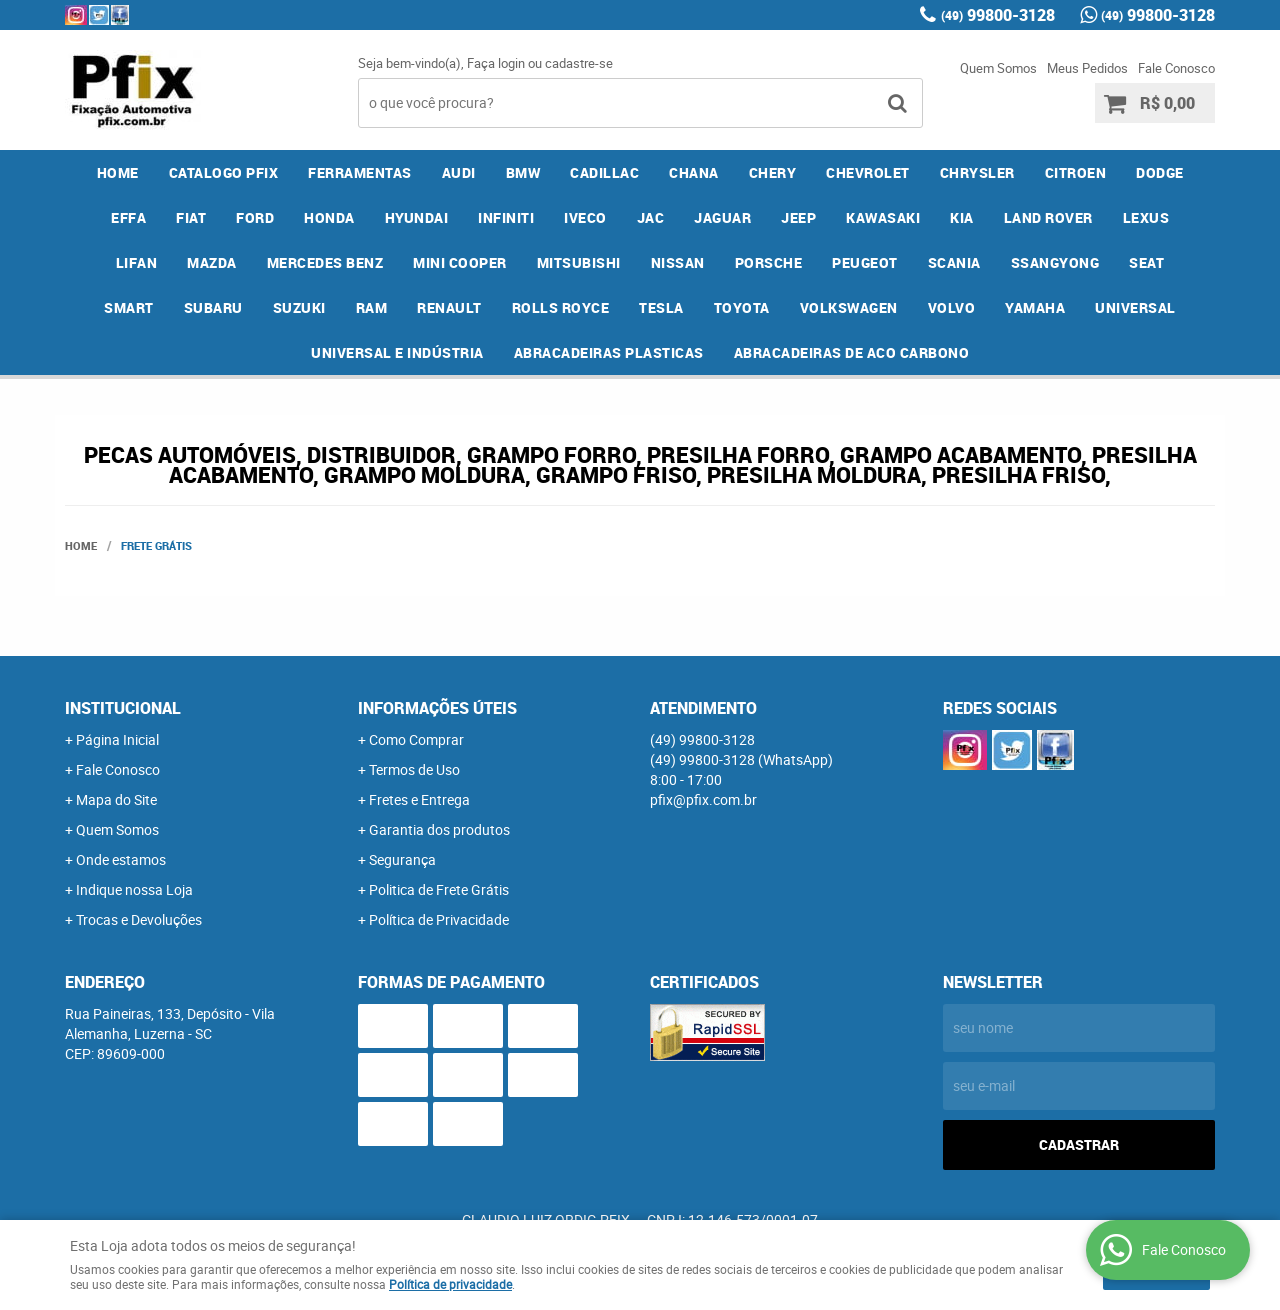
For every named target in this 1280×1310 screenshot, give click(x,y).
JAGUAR (722, 217)
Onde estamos (121, 859)
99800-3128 (998, 15)
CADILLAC (604, 172)
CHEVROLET (868, 172)
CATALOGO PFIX (224, 172)
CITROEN (1076, 172)
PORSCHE (769, 262)
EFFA (128, 217)
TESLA (661, 307)
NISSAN (678, 262)
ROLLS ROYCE (561, 307)
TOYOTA (742, 307)
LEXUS (1146, 217)
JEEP (798, 217)
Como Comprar (416, 739)
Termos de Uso (414, 769)
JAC (651, 217)
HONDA (329, 217)
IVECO (585, 217)
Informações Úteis (437, 708)
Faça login (496, 63)
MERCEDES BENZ (325, 262)
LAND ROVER (1048, 217)
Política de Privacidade (439, 919)
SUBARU (213, 307)
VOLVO (952, 307)
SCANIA (954, 262)
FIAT (191, 217)
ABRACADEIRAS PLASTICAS (609, 352)
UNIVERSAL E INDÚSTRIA (397, 352)
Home (118, 172)
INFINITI (506, 217)
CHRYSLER (977, 172)
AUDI (459, 172)
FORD (255, 217)
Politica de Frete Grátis (439, 889)
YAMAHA (1035, 307)
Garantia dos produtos (439, 829)
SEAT (1146, 262)
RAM (372, 307)
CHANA (694, 172)
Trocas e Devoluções (139, 919)
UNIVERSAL (1135, 307)
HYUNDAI (417, 217)
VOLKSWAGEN (849, 307)
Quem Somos (998, 68)
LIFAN (137, 262)
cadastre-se (579, 63)
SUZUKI (299, 307)
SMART (129, 307)
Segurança (402, 859)
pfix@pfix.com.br (703, 799)
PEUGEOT (865, 262)
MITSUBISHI (579, 262)
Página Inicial (117, 739)
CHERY (773, 172)
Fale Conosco (1176, 68)
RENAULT (449, 307)
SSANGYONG (1055, 262)
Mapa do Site (116, 799)
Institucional (123, 708)
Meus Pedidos (1087, 68)
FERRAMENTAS (360, 172)
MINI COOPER (460, 262)
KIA (962, 217)
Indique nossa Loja (134, 889)
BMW (523, 172)
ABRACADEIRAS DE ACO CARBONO (852, 352)
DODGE (1160, 172)
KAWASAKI (883, 217)
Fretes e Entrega (419, 799)
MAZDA (212, 262)
